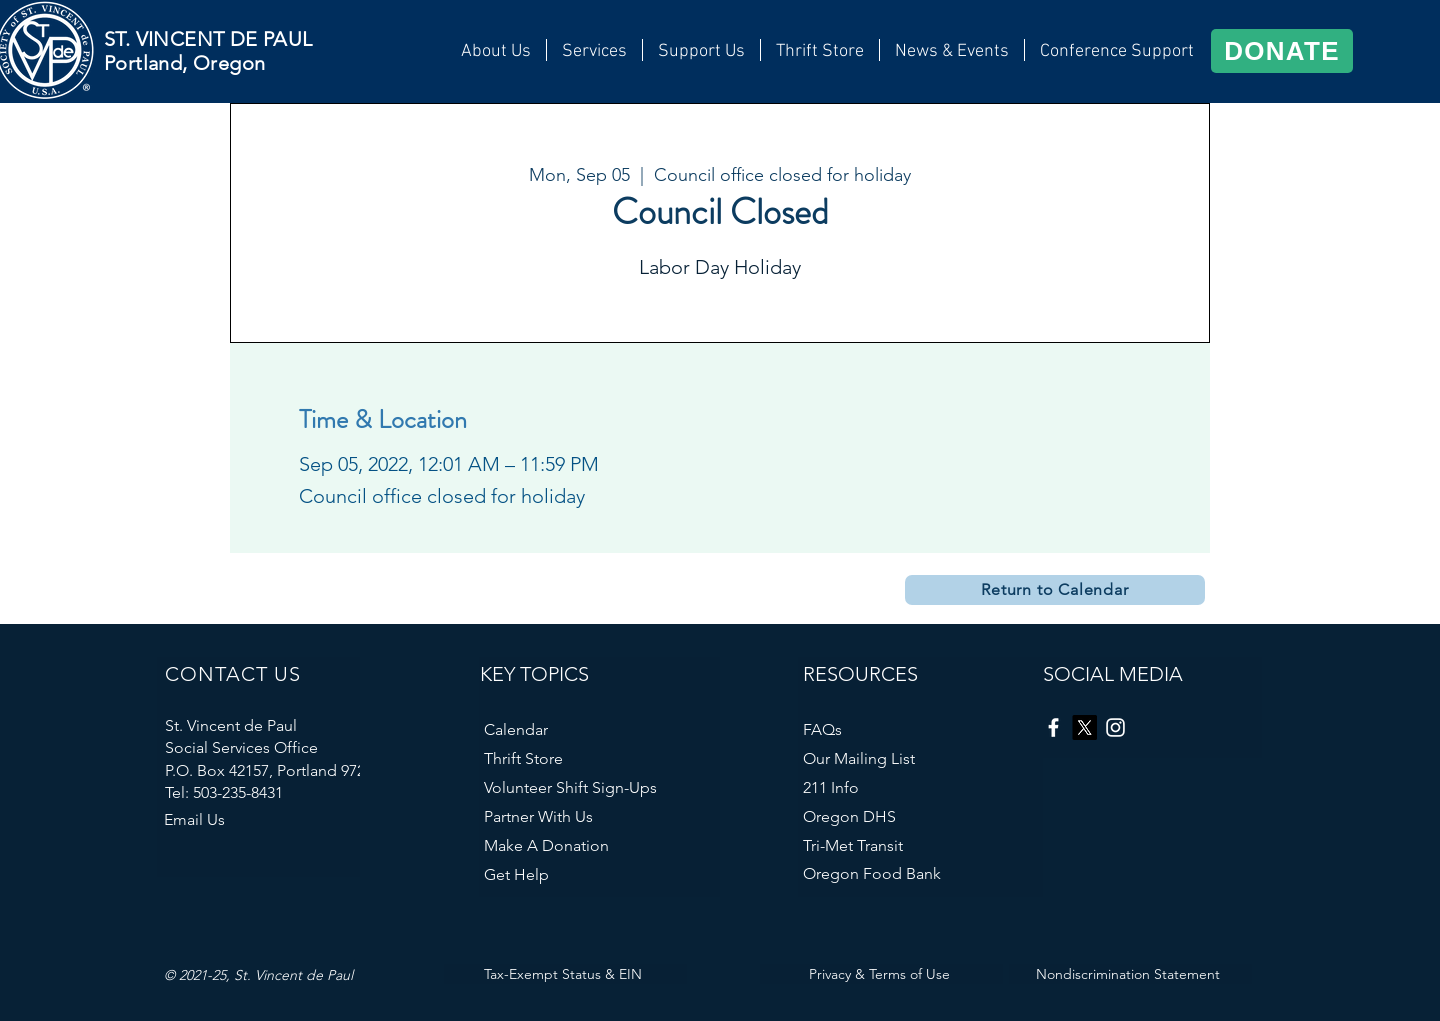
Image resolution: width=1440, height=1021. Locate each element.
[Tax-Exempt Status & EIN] (565, 974)
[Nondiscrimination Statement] (1130, 974)
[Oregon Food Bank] (908, 873)
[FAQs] (883, 729)
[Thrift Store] (601, 758)
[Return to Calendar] (1055, 590)
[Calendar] (564, 729)
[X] (1084, 727)
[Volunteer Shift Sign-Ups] (601, 787)
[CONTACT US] (264, 674)
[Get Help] (569, 874)
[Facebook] (1053, 727)
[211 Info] (920, 787)
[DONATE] (1282, 51)
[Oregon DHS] (908, 816)
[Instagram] (1115, 727)
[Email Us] (249, 819)
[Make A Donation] (594, 845)
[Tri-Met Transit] (913, 845)
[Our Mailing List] (920, 758)
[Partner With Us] (589, 816)
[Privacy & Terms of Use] (881, 974)
